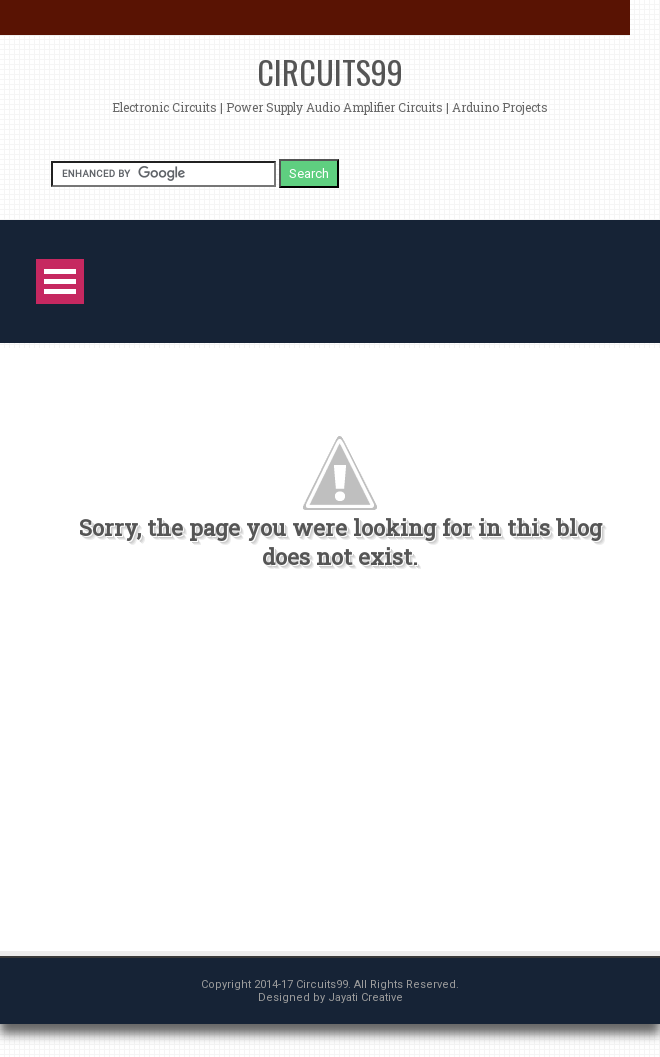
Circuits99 (330, 71)
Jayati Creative (365, 997)
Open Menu (60, 281)
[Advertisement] (329, 770)
